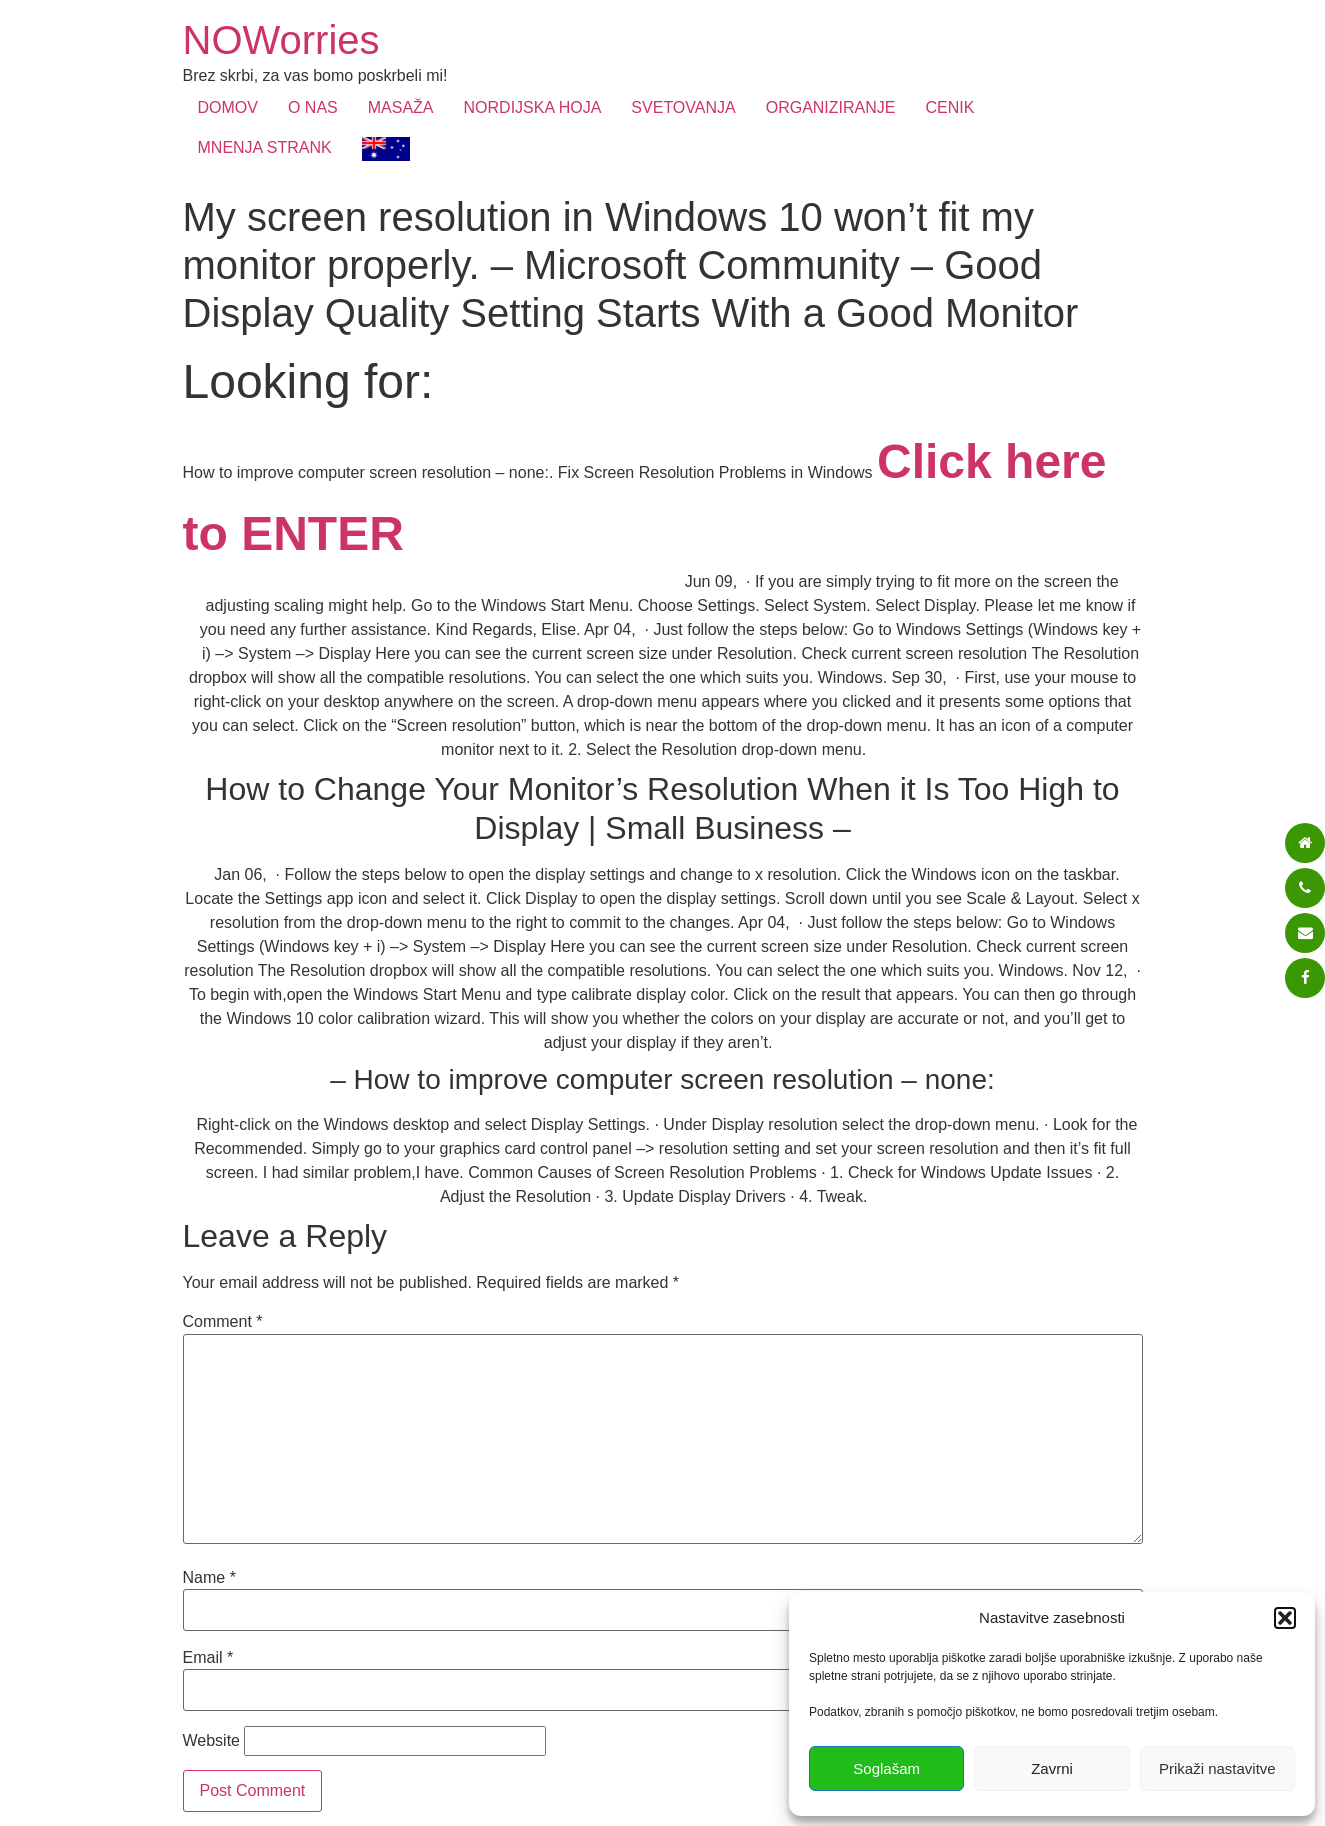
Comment (223, 1322)
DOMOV (228, 107)
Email (208, 1658)
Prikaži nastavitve (1217, 1768)
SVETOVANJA (683, 107)
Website (212, 1741)
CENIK (949, 107)
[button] (1285, 1618)
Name (209, 1578)
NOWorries (281, 40)
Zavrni (1052, 1768)
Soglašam (886, 1768)
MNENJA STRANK (265, 147)
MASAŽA (401, 107)
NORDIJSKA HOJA (533, 107)
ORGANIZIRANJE (831, 107)
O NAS (313, 107)
